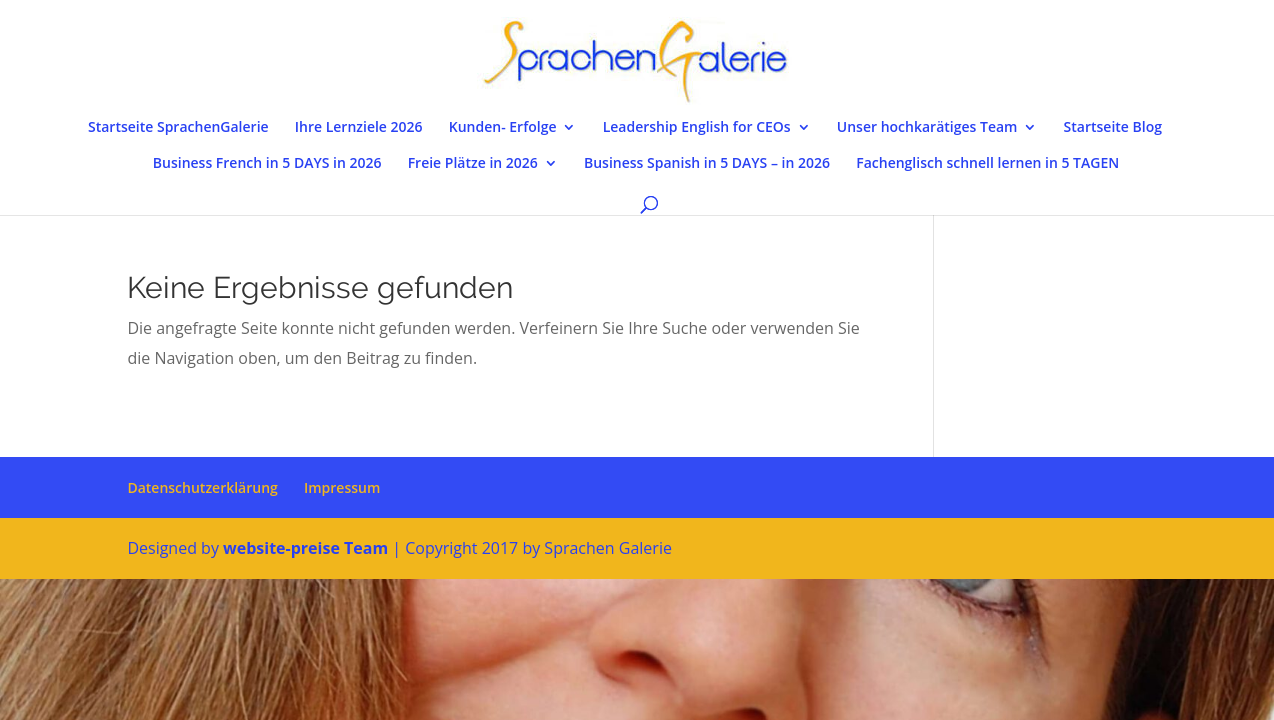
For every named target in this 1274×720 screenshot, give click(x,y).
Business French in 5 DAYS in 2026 (267, 164)
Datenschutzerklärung (202, 487)
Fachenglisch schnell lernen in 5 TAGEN (987, 164)
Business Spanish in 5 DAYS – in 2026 (707, 164)
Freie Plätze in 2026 (473, 164)
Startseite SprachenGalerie (178, 128)
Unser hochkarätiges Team (927, 128)
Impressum (342, 487)
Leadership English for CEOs (697, 128)
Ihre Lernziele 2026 (359, 128)
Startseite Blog (1113, 128)
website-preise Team (305, 548)
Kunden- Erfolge (503, 128)
